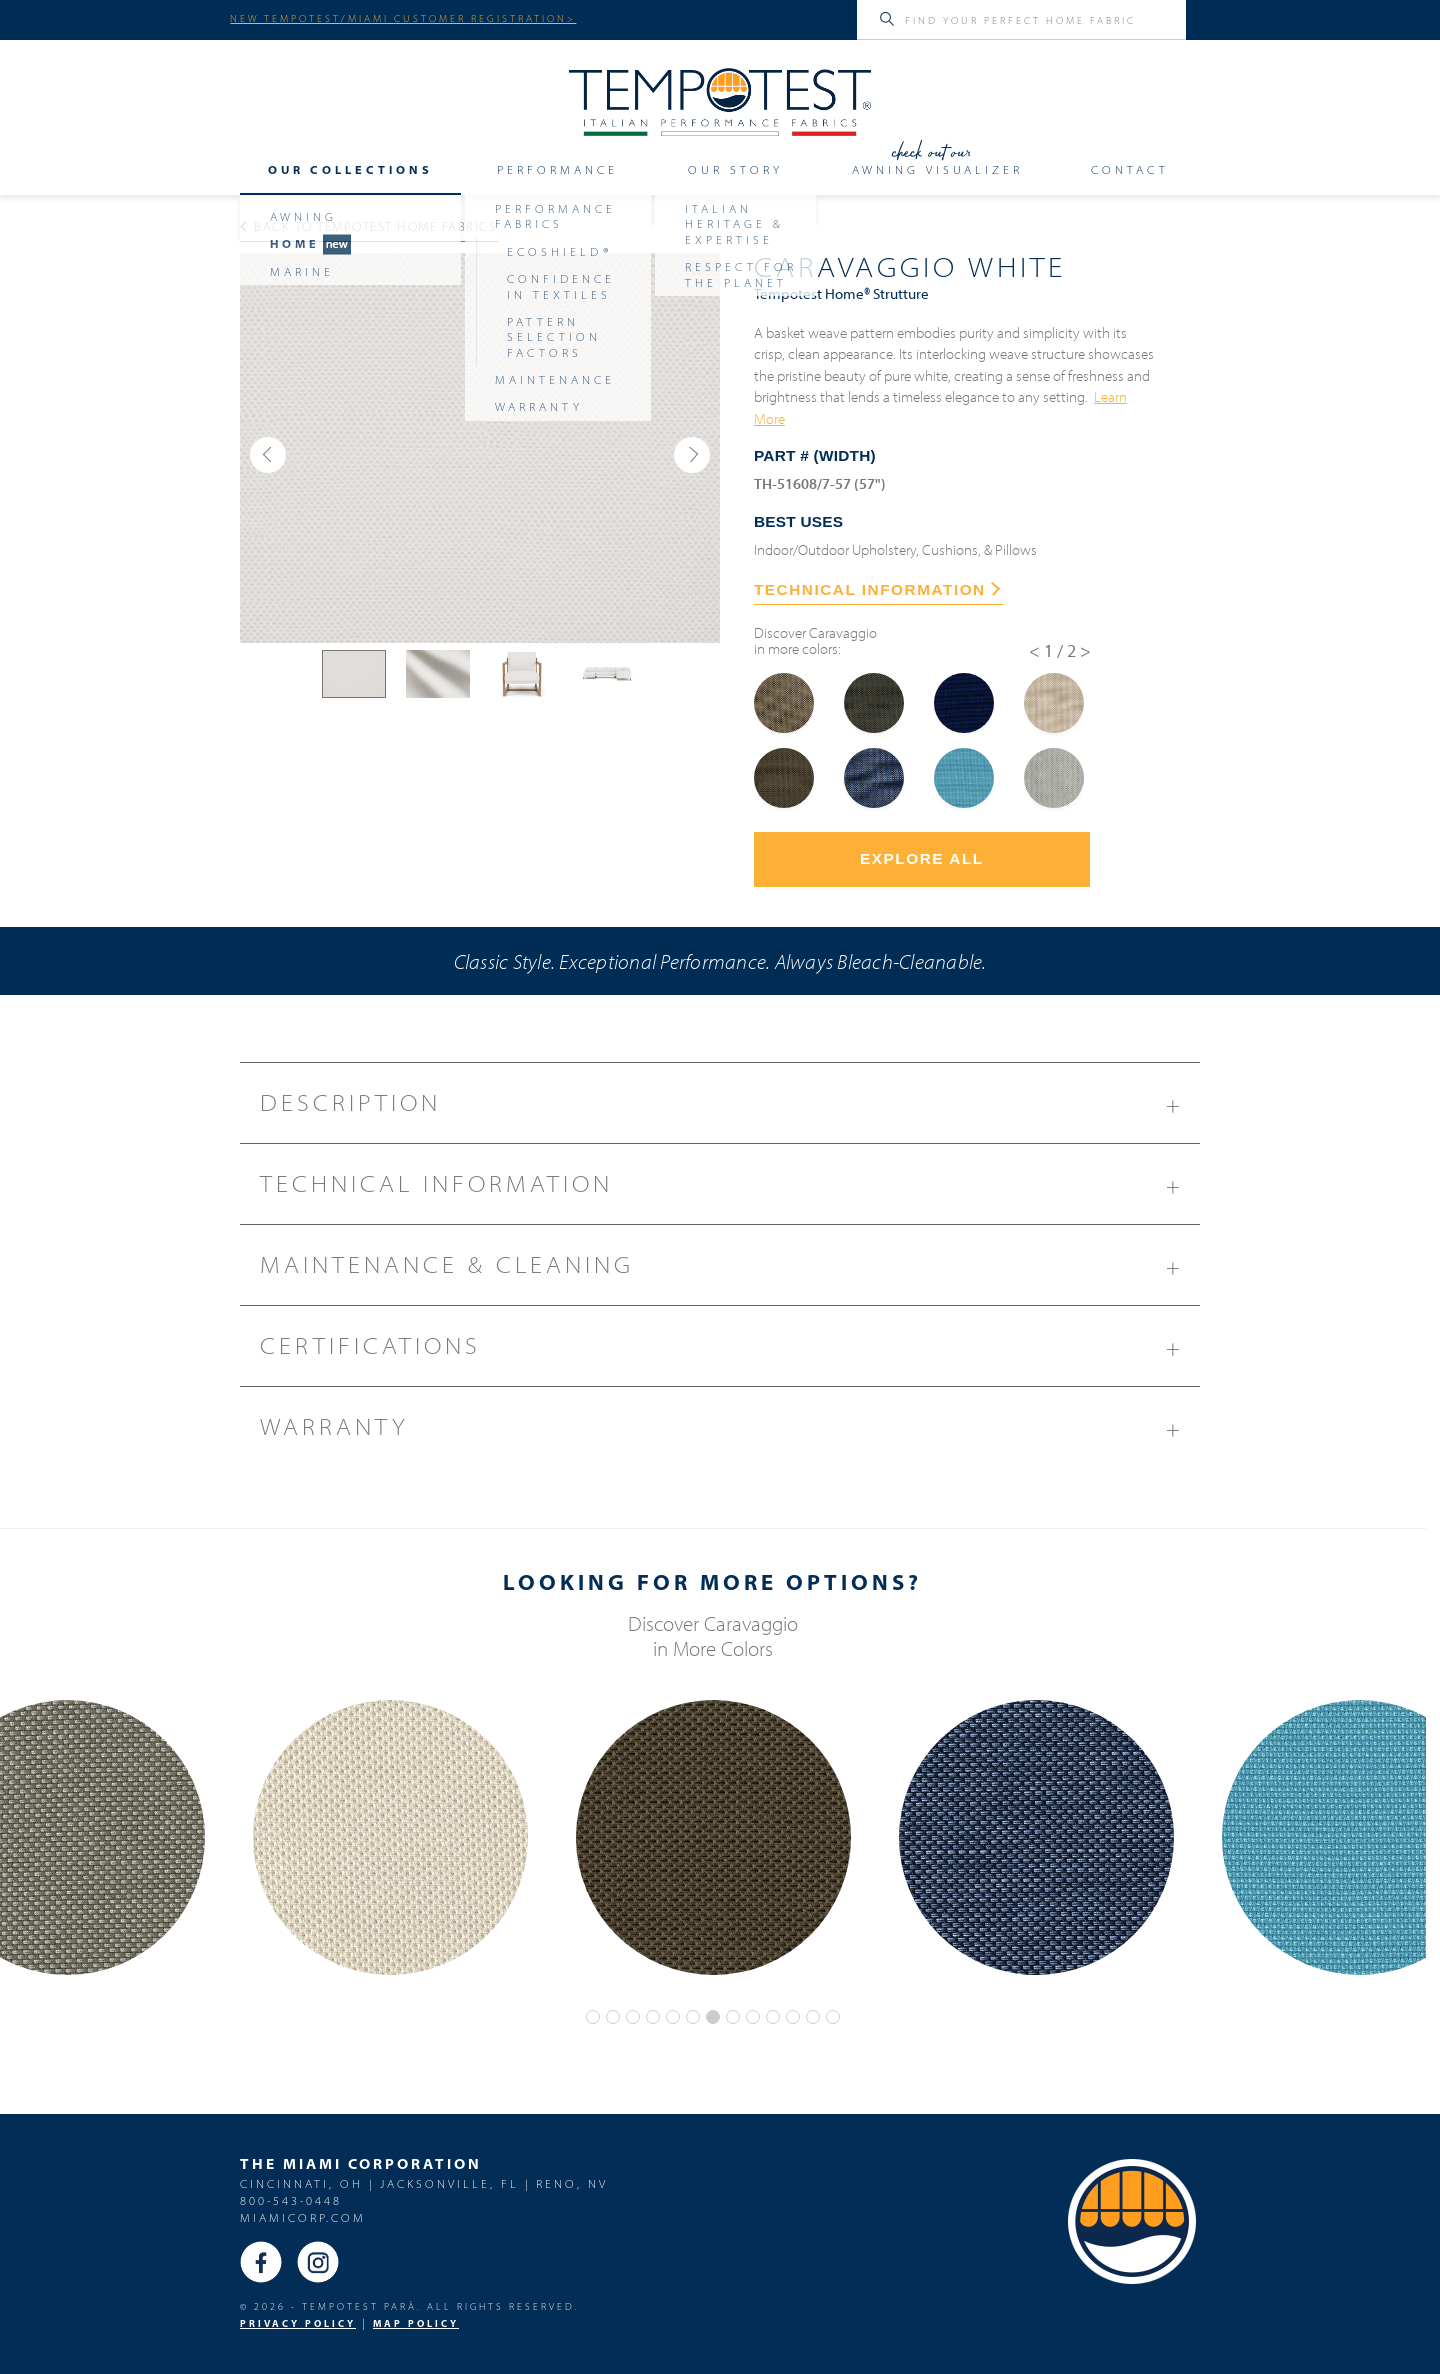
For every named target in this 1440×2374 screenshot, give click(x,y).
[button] (268, 455)
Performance (557, 170)
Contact (1130, 170)
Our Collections (350, 170)
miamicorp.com (303, 2217)
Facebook (261, 2262)
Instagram (318, 2262)
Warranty (730, 1434)
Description (730, 1110)
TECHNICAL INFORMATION (877, 589)
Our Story (735, 170)
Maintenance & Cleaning (730, 1272)
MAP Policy (416, 2323)
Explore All (922, 858)
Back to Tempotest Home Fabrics (368, 226)
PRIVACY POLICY (298, 2323)
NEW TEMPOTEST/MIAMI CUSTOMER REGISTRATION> (403, 18)
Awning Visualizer (937, 170)
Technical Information (730, 1191)
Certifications (730, 1353)
